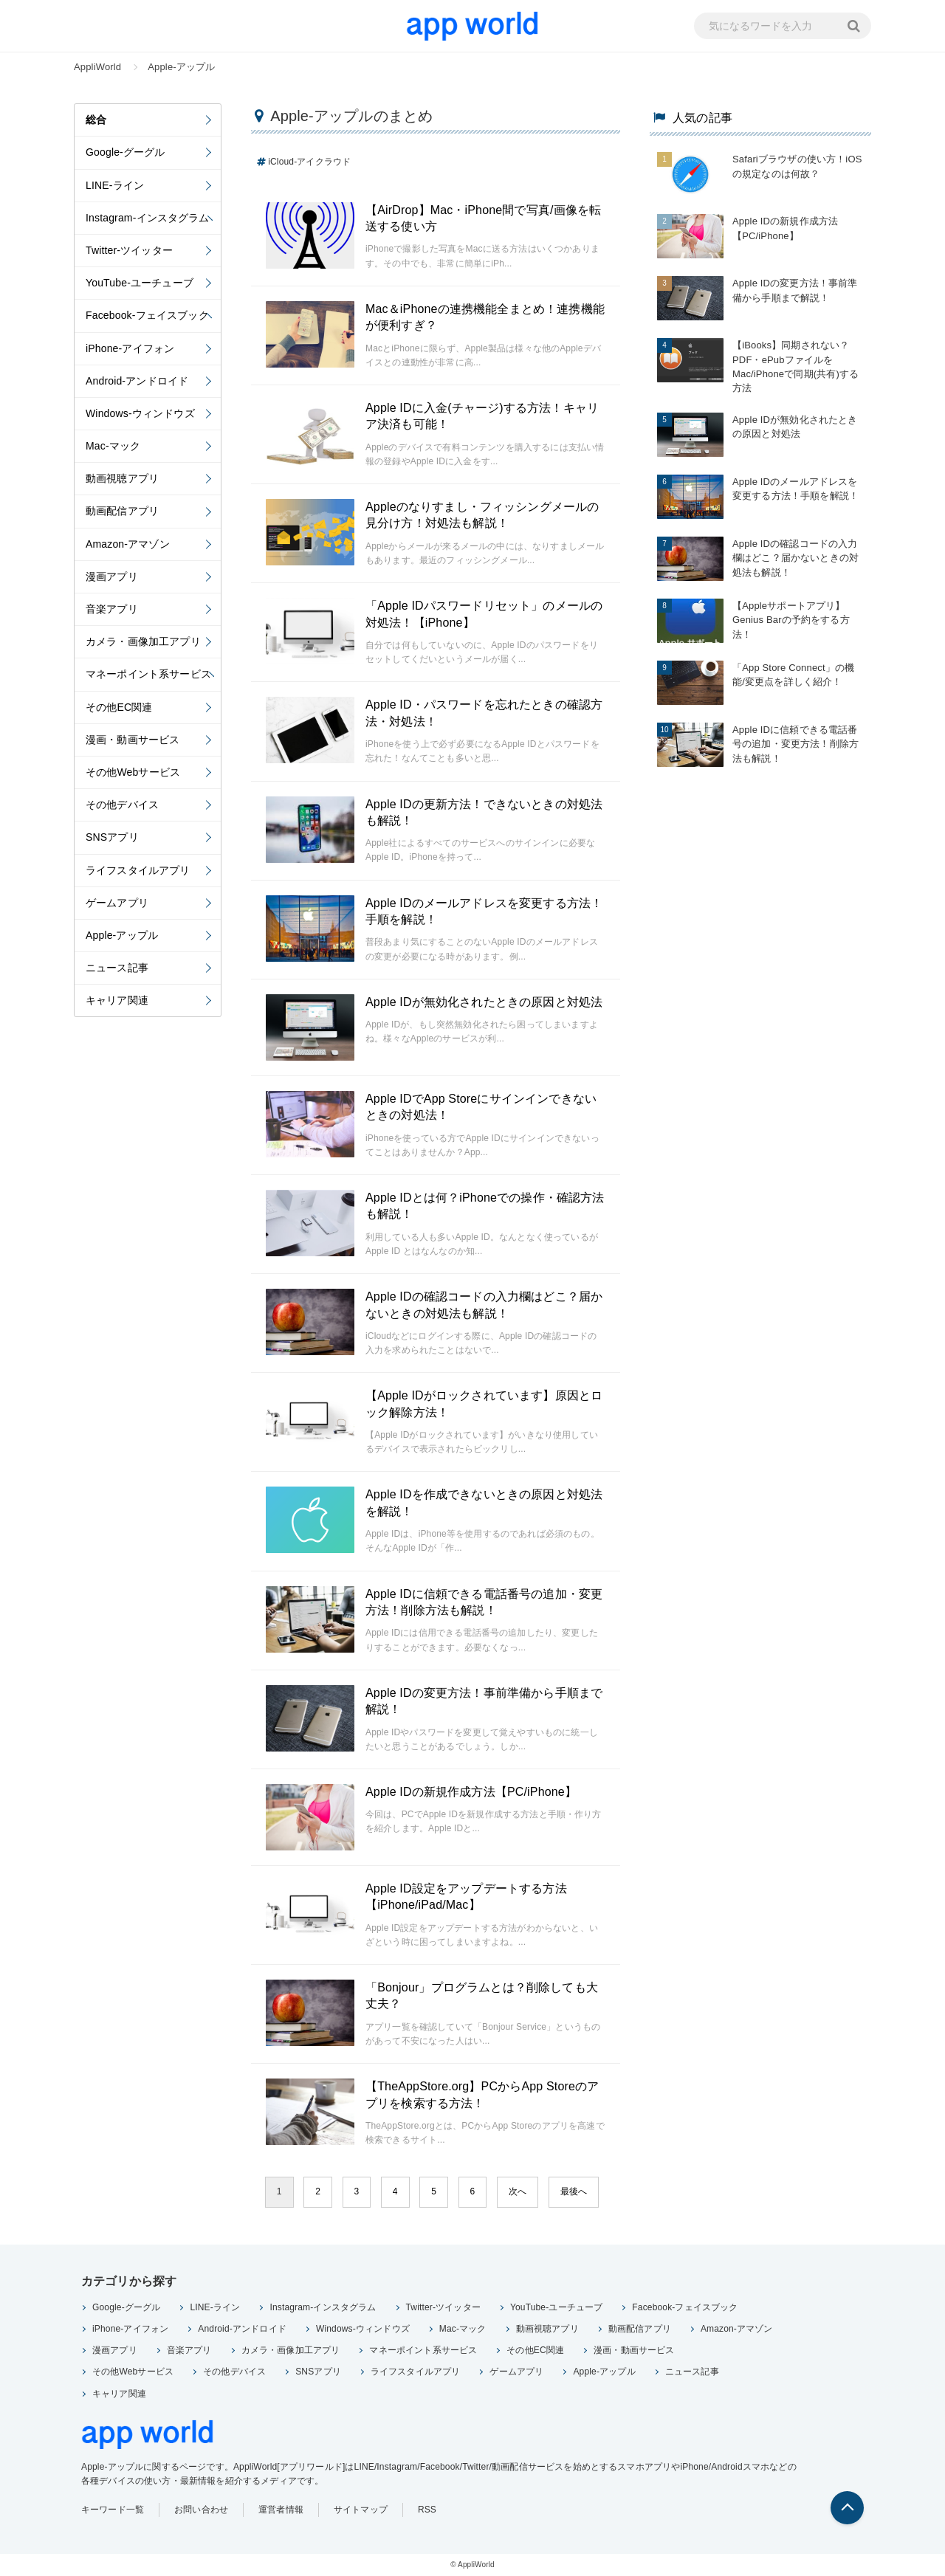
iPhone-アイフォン (130, 2329)
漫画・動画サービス (634, 2350)
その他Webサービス (132, 2371)
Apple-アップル (604, 2371)
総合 (96, 119)
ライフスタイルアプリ (416, 2371)
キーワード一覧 (112, 2509)
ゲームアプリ (516, 2371)
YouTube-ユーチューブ (556, 2307)
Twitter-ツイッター (443, 2307)
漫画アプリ (114, 2350)
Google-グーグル (126, 2307)
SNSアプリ (318, 2371)
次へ (517, 2191)
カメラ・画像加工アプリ (290, 2350)
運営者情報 (280, 2509)
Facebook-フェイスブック (685, 2307)
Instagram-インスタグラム (322, 2307)
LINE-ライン (215, 2307)
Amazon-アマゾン (737, 2329)
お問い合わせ (201, 2509)
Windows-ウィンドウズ (363, 2329)
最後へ (573, 2191)
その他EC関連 (535, 2350)
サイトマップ (361, 2509)
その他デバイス (234, 2371)
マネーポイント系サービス (423, 2350)
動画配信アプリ (639, 2329)
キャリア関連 (119, 2394)
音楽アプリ (189, 2350)
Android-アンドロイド (242, 2329)
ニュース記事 (692, 2371)
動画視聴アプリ (547, 2329)
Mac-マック (463, 2329)
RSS (427, 2509)
